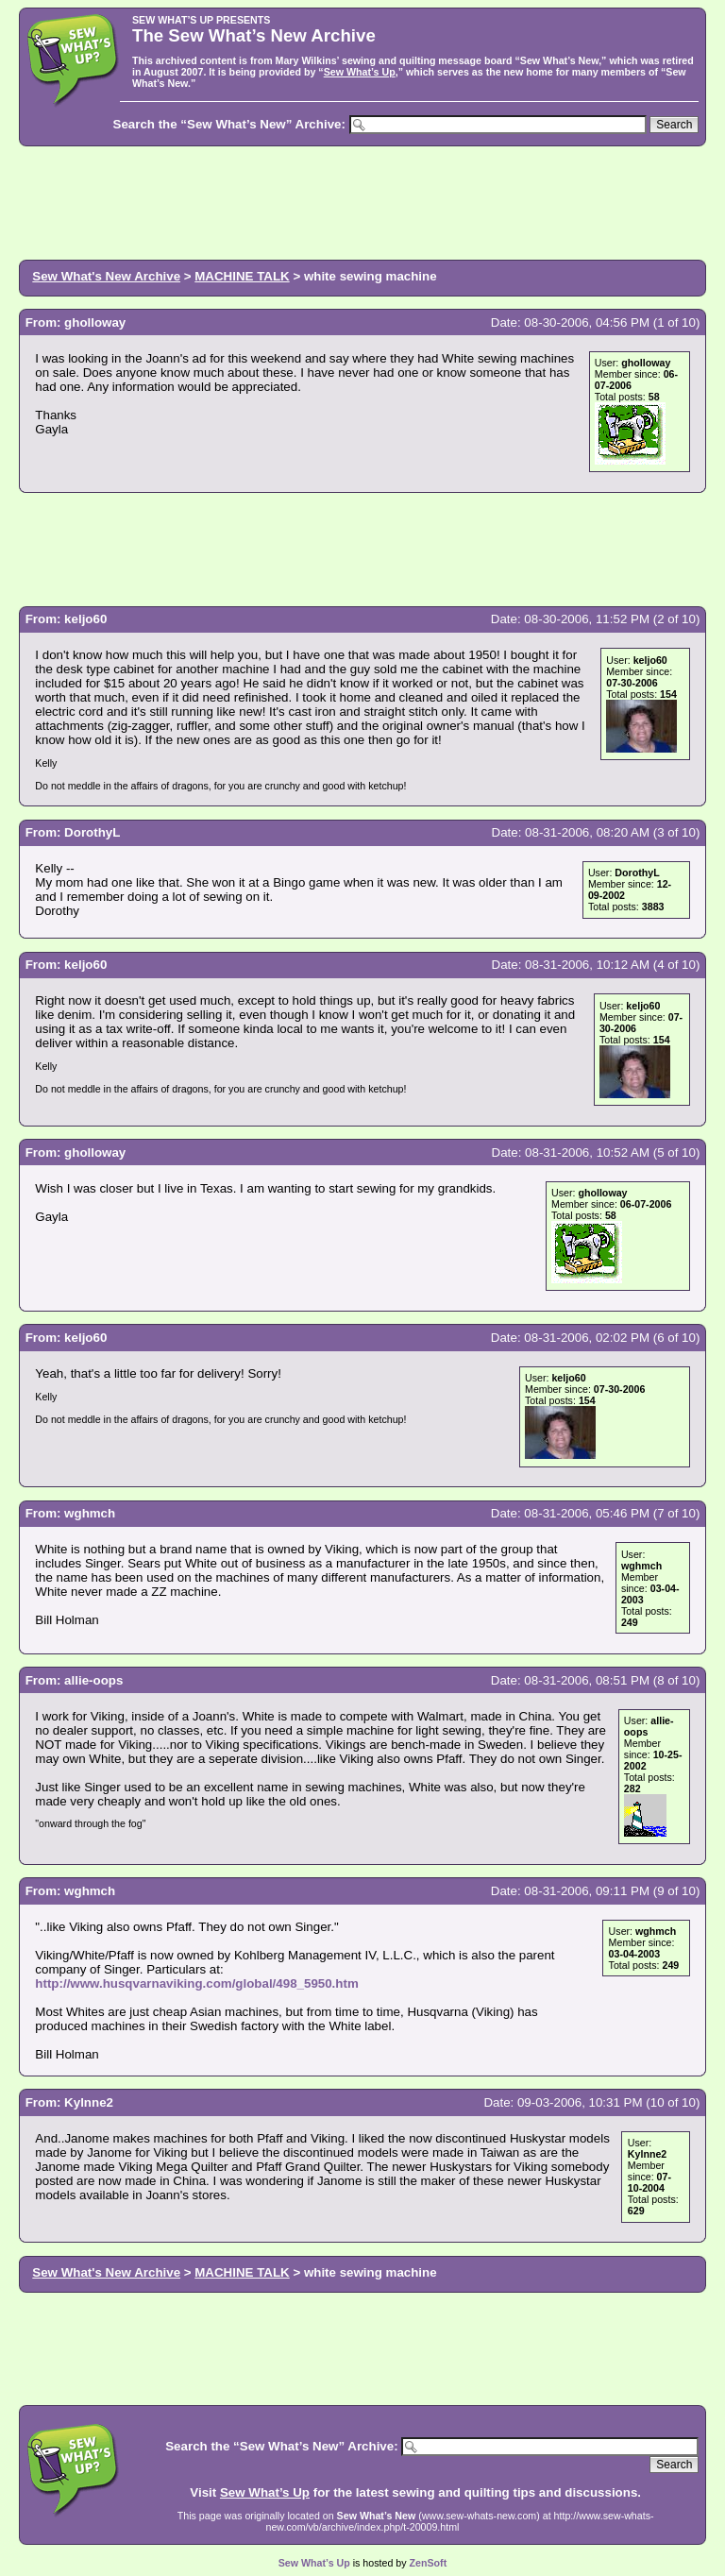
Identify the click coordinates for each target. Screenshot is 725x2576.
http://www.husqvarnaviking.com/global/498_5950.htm (196, 1983)
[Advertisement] (362, 201)
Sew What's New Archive (106, 276)
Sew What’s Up (360, 71)
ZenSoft (428, 2562)
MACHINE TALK (241, 276)
